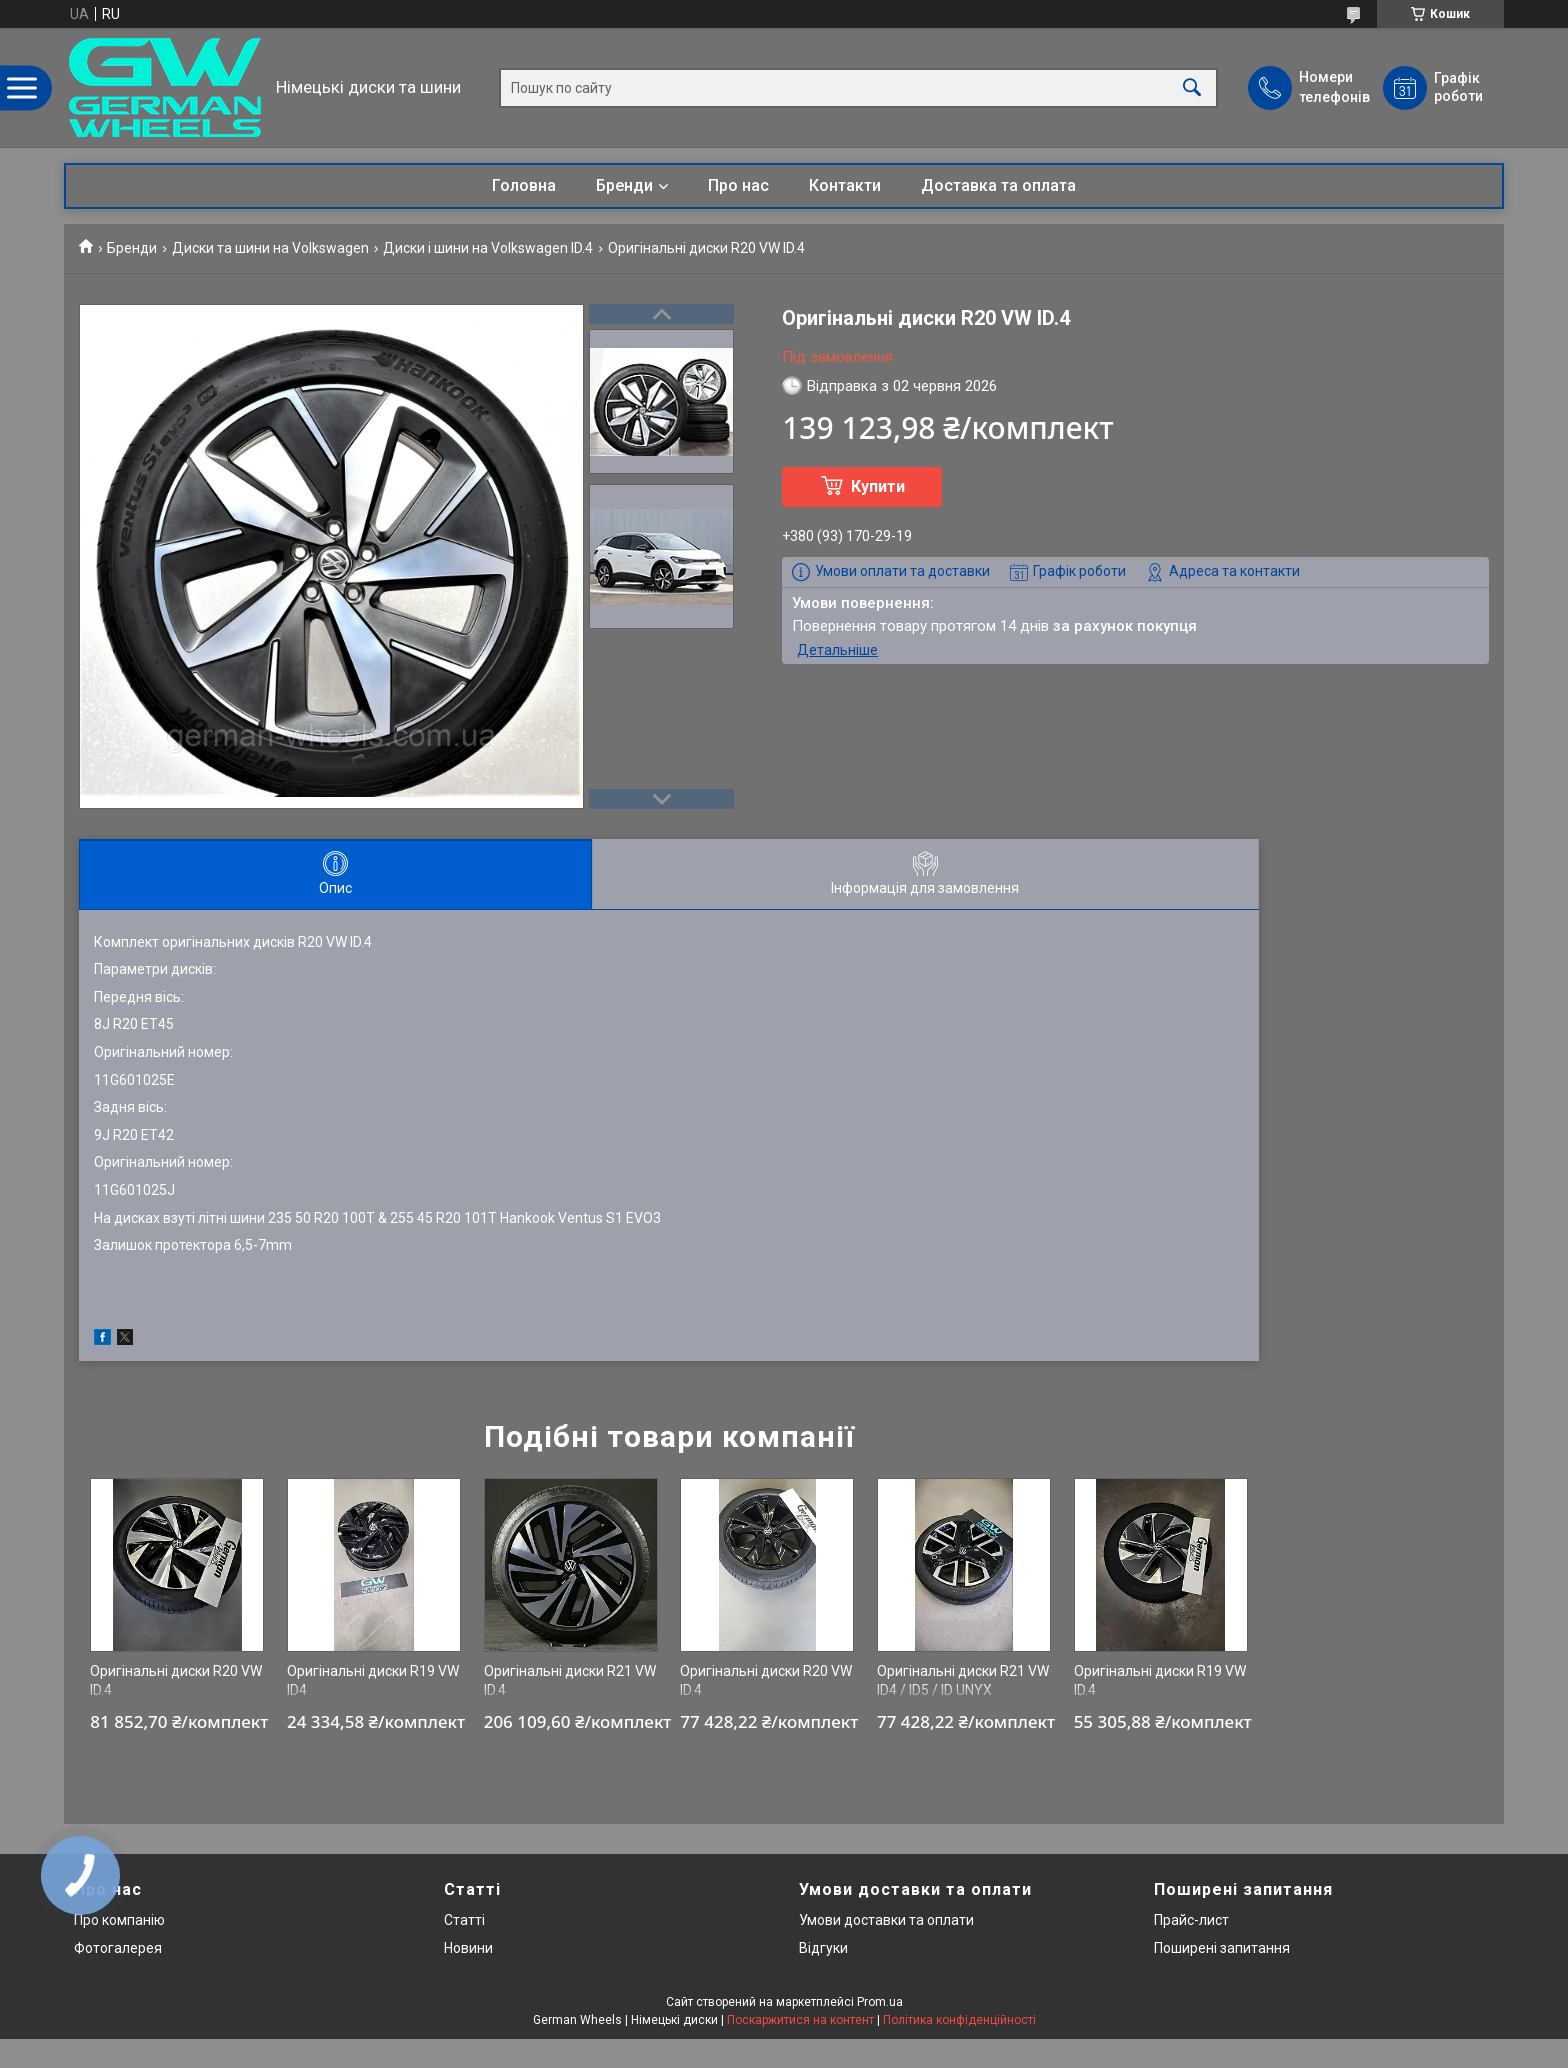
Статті (464, 1920)
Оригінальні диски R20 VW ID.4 (176, 1681)
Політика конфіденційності (959, 2020)
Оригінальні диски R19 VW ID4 (373, 1681)
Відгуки (823, 1948)
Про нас (738, 185)
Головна (524, 185)
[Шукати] (1192, 87)
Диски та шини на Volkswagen (270, 248)
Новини (468, 1948)
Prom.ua (880, 2002)
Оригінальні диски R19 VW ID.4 (1160, 1681)
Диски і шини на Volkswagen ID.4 (488, 248)
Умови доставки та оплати (886, 1920)
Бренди (624, 185)
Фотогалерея (118, 1948)
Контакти (845, 185)
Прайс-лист (1191, 1920)
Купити (878, 486)
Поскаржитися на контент (800, 2020)
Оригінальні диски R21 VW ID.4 (570, 1681)
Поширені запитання (1222, 1948)
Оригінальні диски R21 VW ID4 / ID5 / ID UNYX (963, 1681)
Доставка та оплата (998, 185)
